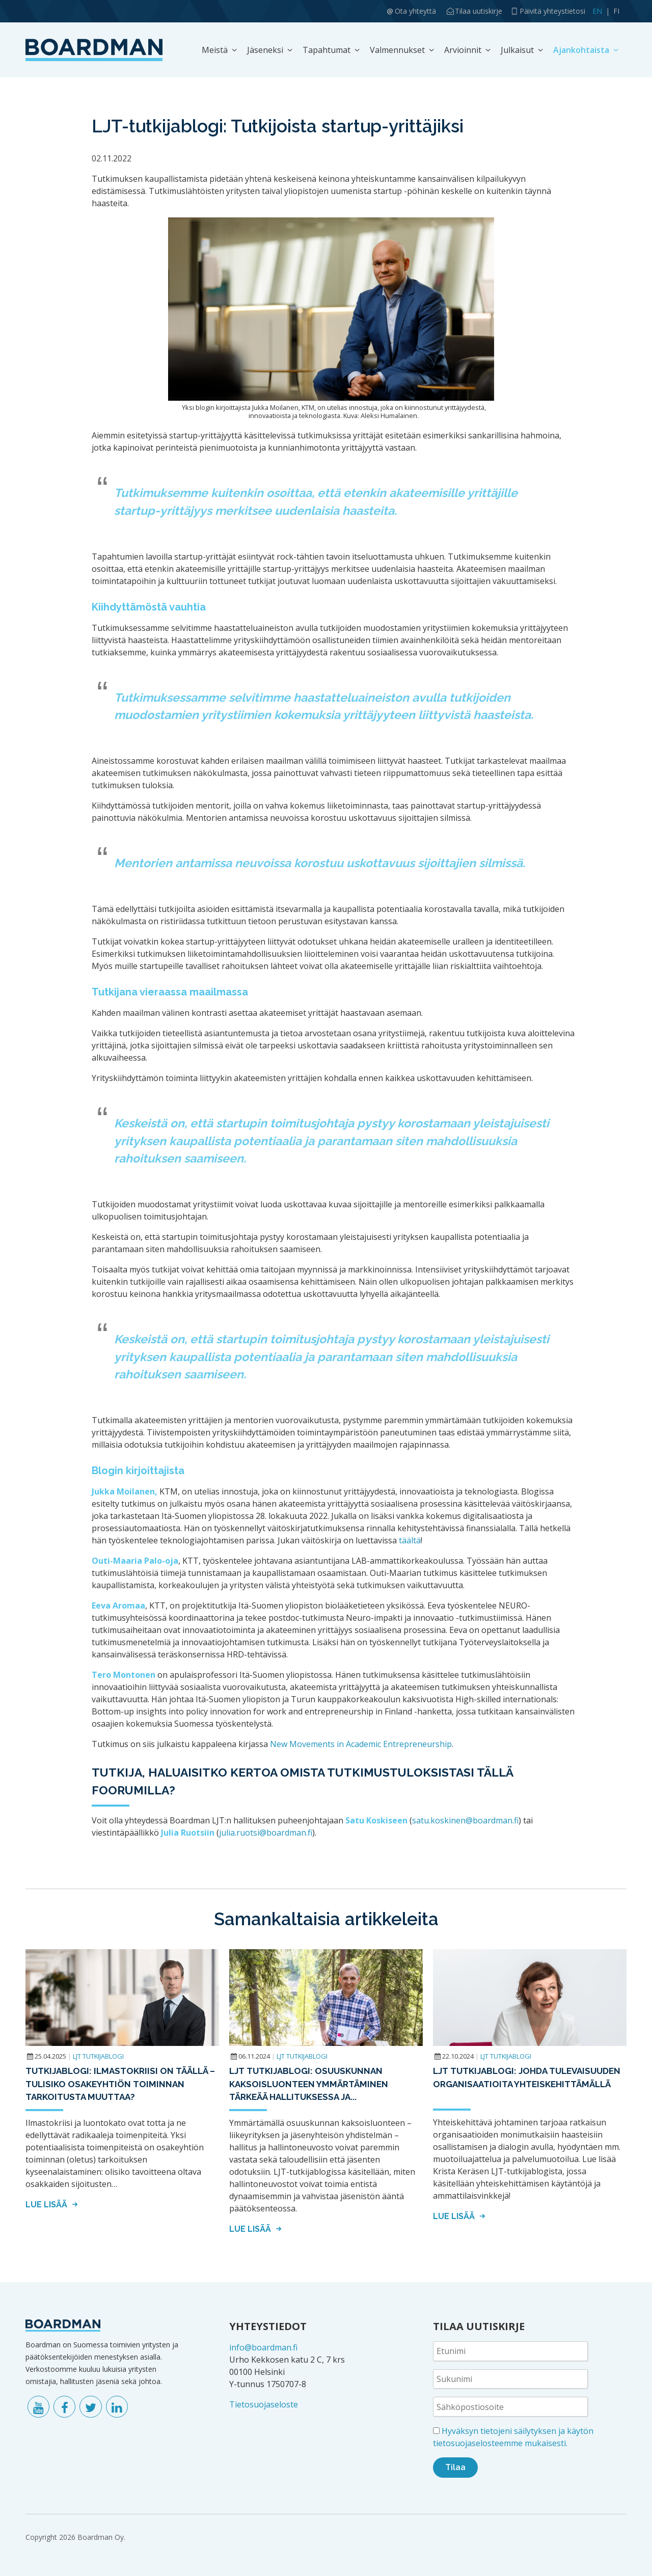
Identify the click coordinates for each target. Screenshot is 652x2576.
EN (597, 11)
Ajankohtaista (581, 50)
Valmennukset (397, 50)
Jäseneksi (265, 50)
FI (616, 11)
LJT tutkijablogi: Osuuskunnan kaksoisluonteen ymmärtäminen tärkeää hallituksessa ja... (308, 2084)
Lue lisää (52, 2204)
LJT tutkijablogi (98, 2056)
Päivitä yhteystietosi (552, 11)
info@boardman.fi (263, 2347)
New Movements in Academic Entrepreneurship (361, 1744)
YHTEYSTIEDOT (268, 2326)
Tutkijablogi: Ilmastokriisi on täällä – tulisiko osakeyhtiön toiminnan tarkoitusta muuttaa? (120, 2084)
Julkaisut (517, 50)
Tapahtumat (326, 50)
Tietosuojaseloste (263, 2404)
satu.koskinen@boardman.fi (465, 1820)
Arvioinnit (462, 50)
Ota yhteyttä (415, 11)
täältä (410, 1540)
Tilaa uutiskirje (478, 11)
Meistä (215, 50)
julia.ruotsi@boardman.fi (265, 1832)
